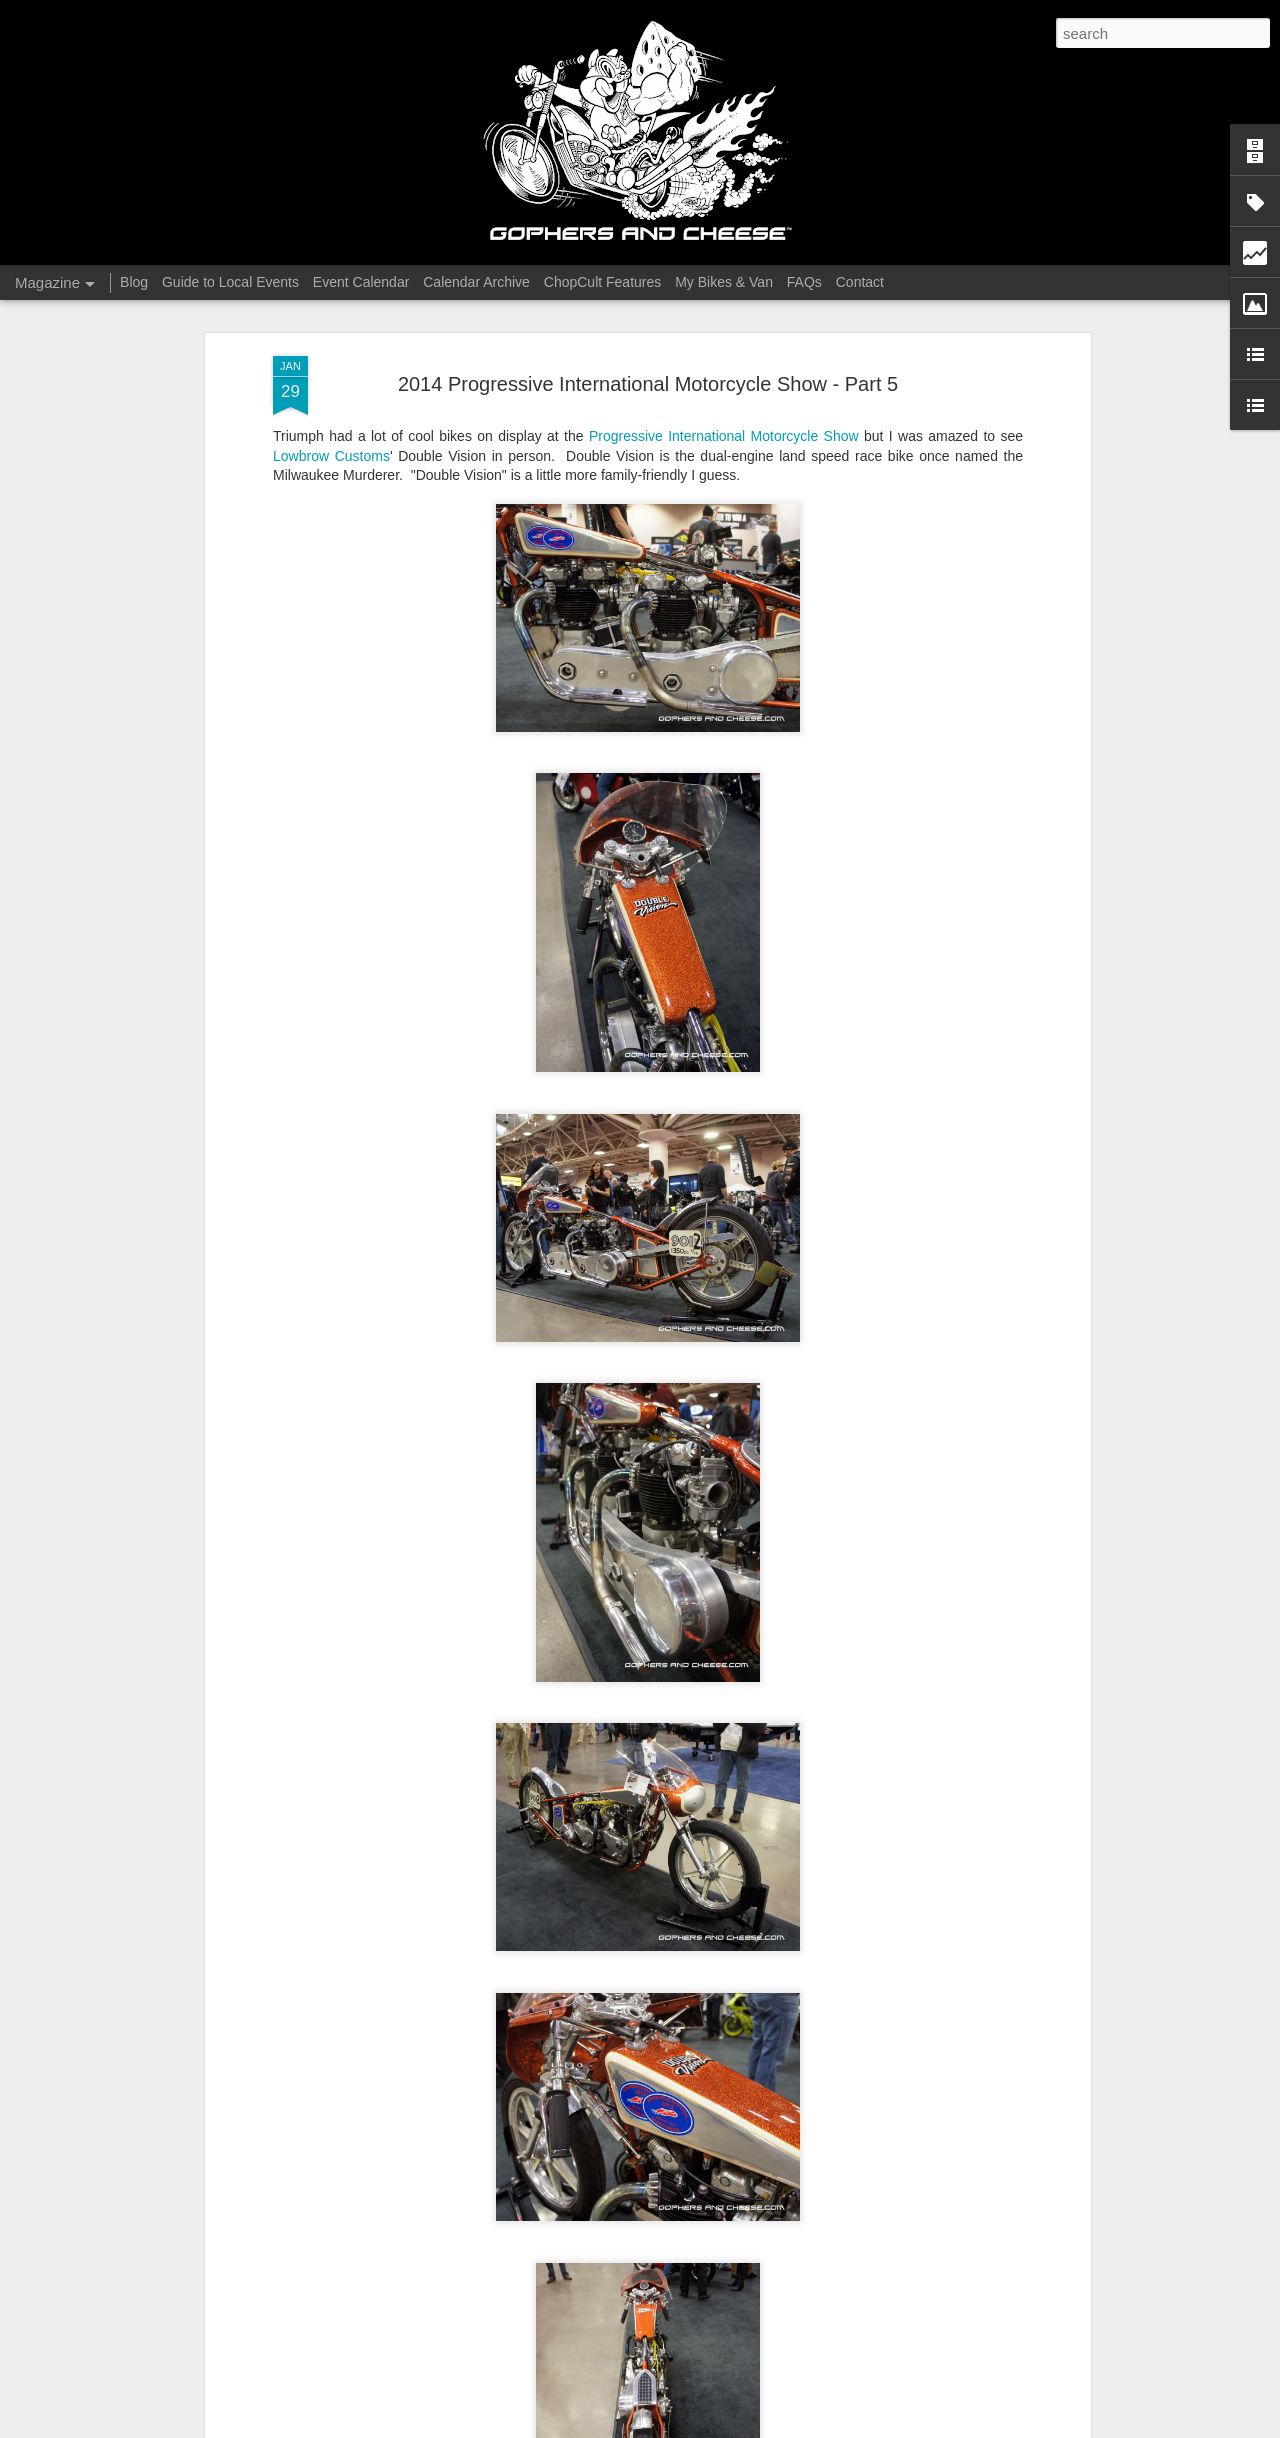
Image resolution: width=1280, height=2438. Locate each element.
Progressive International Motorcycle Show (724, 436)
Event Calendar (361, 282)
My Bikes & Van (724, 282)
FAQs (804, 282)
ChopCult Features (603, 282)
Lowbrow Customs (331, 456)
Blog (134, 282)
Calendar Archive (476, 282)
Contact (860, 282)
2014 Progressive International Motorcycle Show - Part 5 (648, 384)
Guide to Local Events (230, 282)
